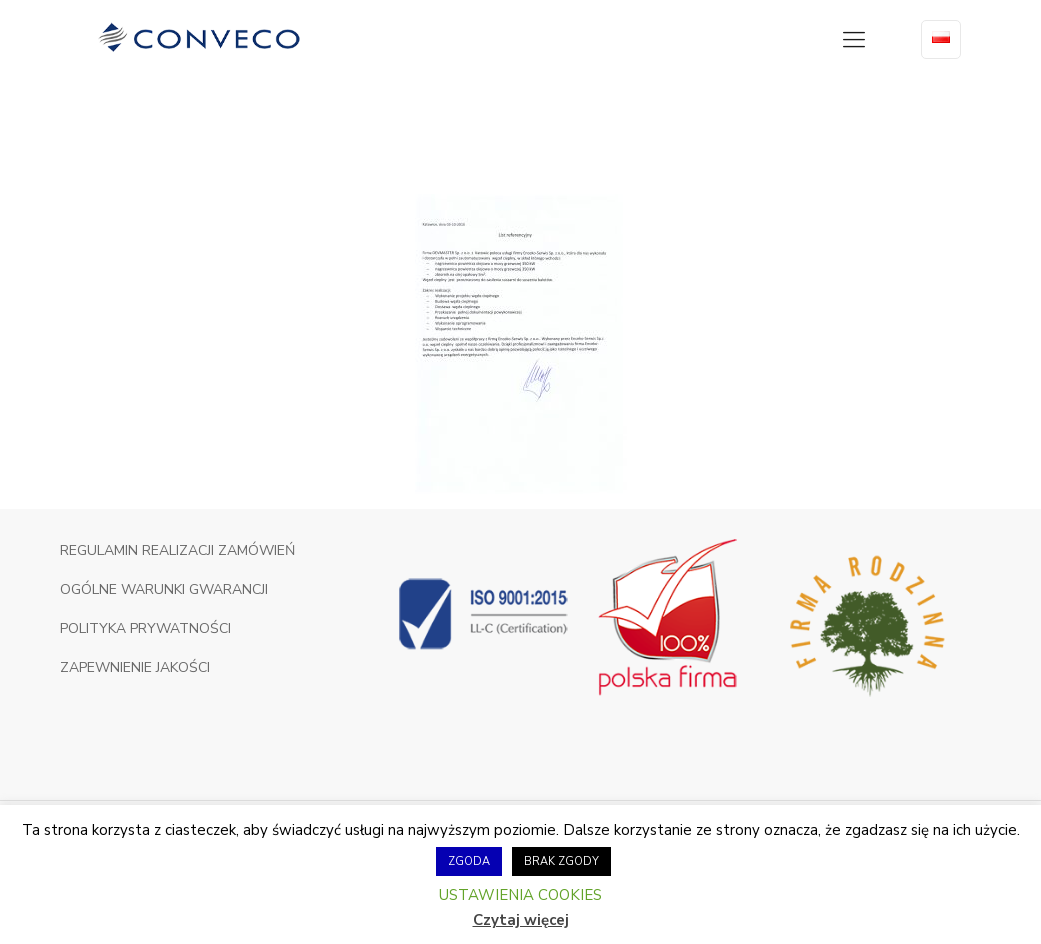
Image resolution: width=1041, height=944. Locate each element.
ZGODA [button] (469, 861)
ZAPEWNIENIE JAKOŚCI (135, 667)
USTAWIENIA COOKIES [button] (520, 895)
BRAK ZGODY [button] (561, 861)
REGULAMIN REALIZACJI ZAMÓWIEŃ (177, 550)
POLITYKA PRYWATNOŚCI (145, 628)
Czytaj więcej (521, 920)
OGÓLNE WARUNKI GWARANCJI (164, 589)
